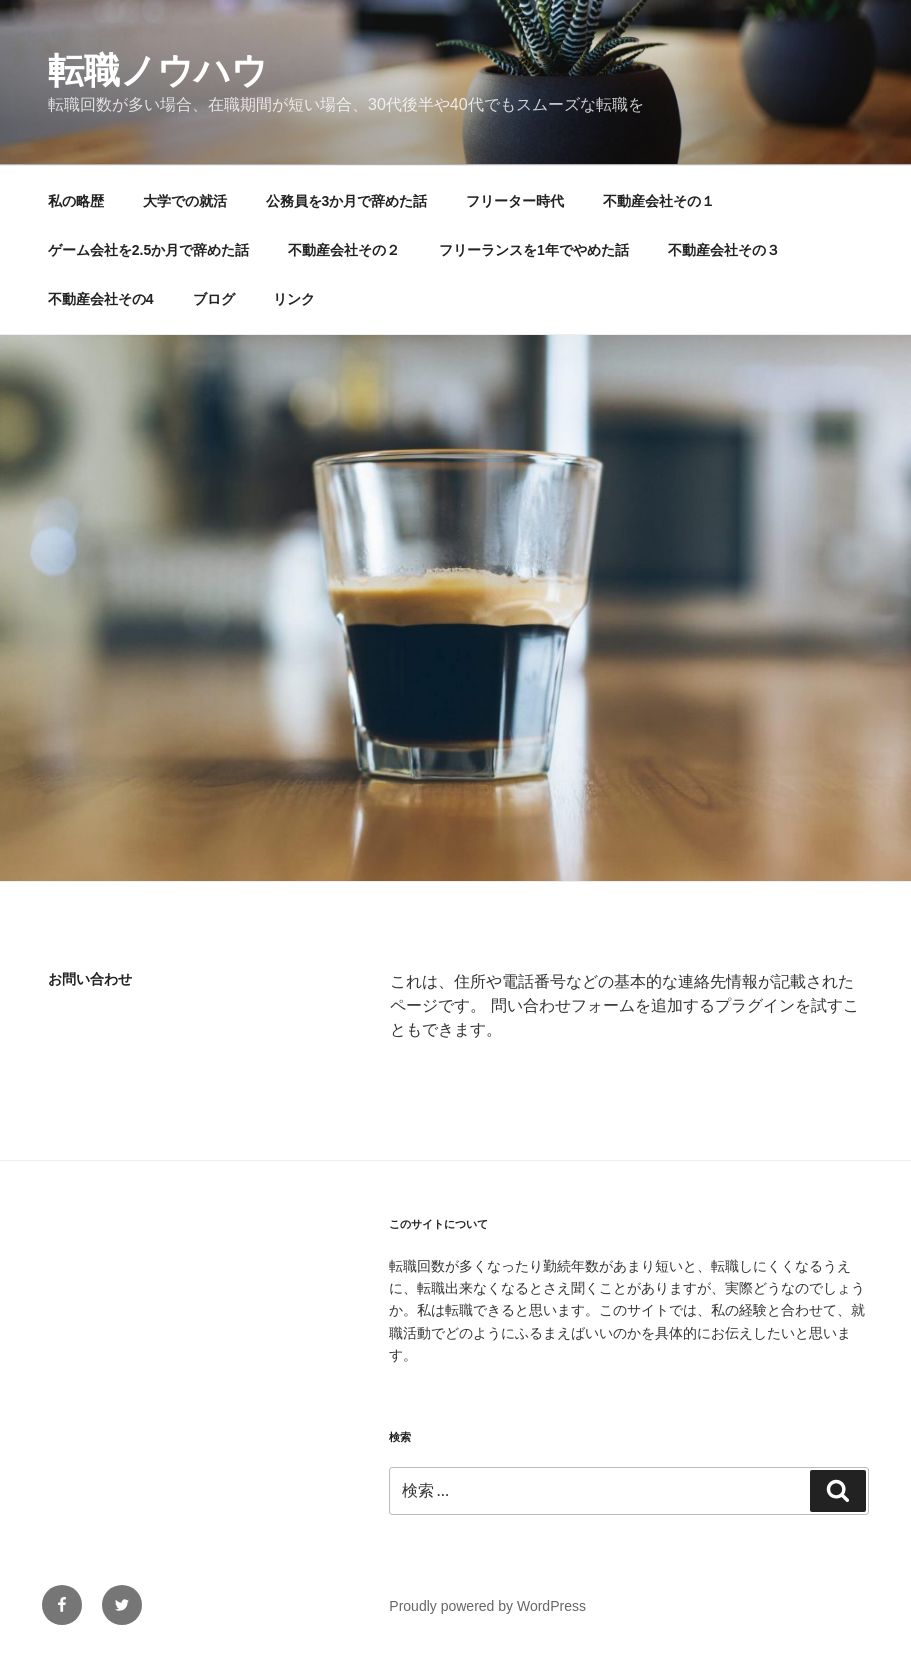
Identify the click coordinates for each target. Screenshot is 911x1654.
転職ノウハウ (158, 70)
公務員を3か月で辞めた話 (347, 201)
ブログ (214, 299)
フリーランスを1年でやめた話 (534, 250)
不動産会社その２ (344, 250)
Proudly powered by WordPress (487, 1606)
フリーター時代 (515, 201)
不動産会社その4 (101, 299)
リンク (294, 299)
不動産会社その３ (724, 250)
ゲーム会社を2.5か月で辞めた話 (148, 250)
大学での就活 (185, 201)
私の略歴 (76, 201)
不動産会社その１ (659, 201)
